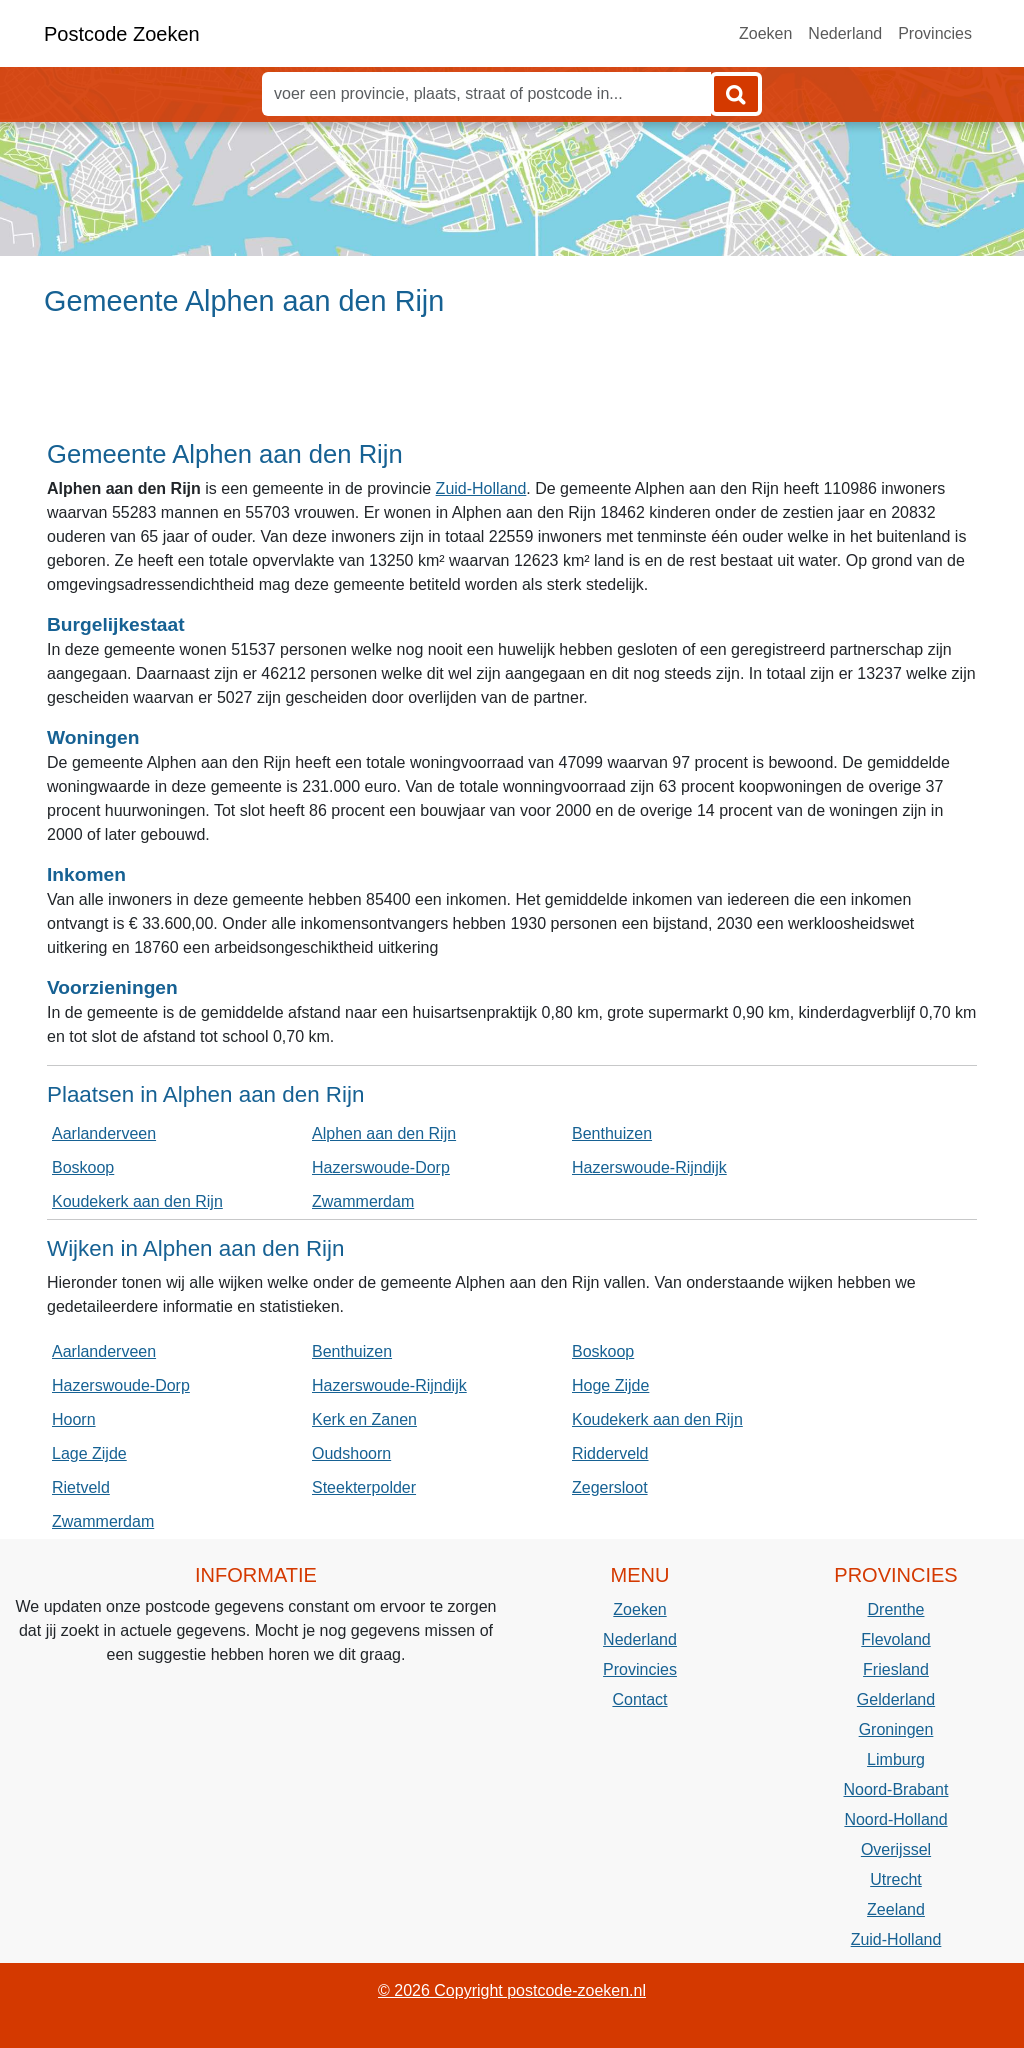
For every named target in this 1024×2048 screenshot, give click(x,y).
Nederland (845, 33)
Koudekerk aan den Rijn (137, 1201)
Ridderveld (610, 1453)
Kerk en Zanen (364, 1419)
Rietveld (81, 1487)
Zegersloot (610, 1487)
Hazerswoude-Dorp (381, 1167)
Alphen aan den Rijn (384, 1133)
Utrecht (896, 1879)
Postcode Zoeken (122, 34)
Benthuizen (612, 1133)
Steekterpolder (364, 1487)
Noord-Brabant (896, 1789)
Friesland (896, 1669)
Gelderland (896, 1699)
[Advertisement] (512, 387)
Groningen (896, 1729)
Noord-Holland (895, 1819)
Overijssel (896, 1849)
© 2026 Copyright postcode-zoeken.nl (512, 1990)
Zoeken (765, 33)
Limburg (896, 1759)
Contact (639, 1699)
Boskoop (83, 1167)
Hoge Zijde (610, 1385)
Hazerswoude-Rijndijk (649, 1167)
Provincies (935, 33)
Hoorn (74, 1419)
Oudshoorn (351, 1453)
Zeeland (896, 1909)
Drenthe (896, 1609)
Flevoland (895, 1639)
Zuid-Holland (481, 488)
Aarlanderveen (104, 1133)
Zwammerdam (363, 1201)
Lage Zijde (89, 1453)
